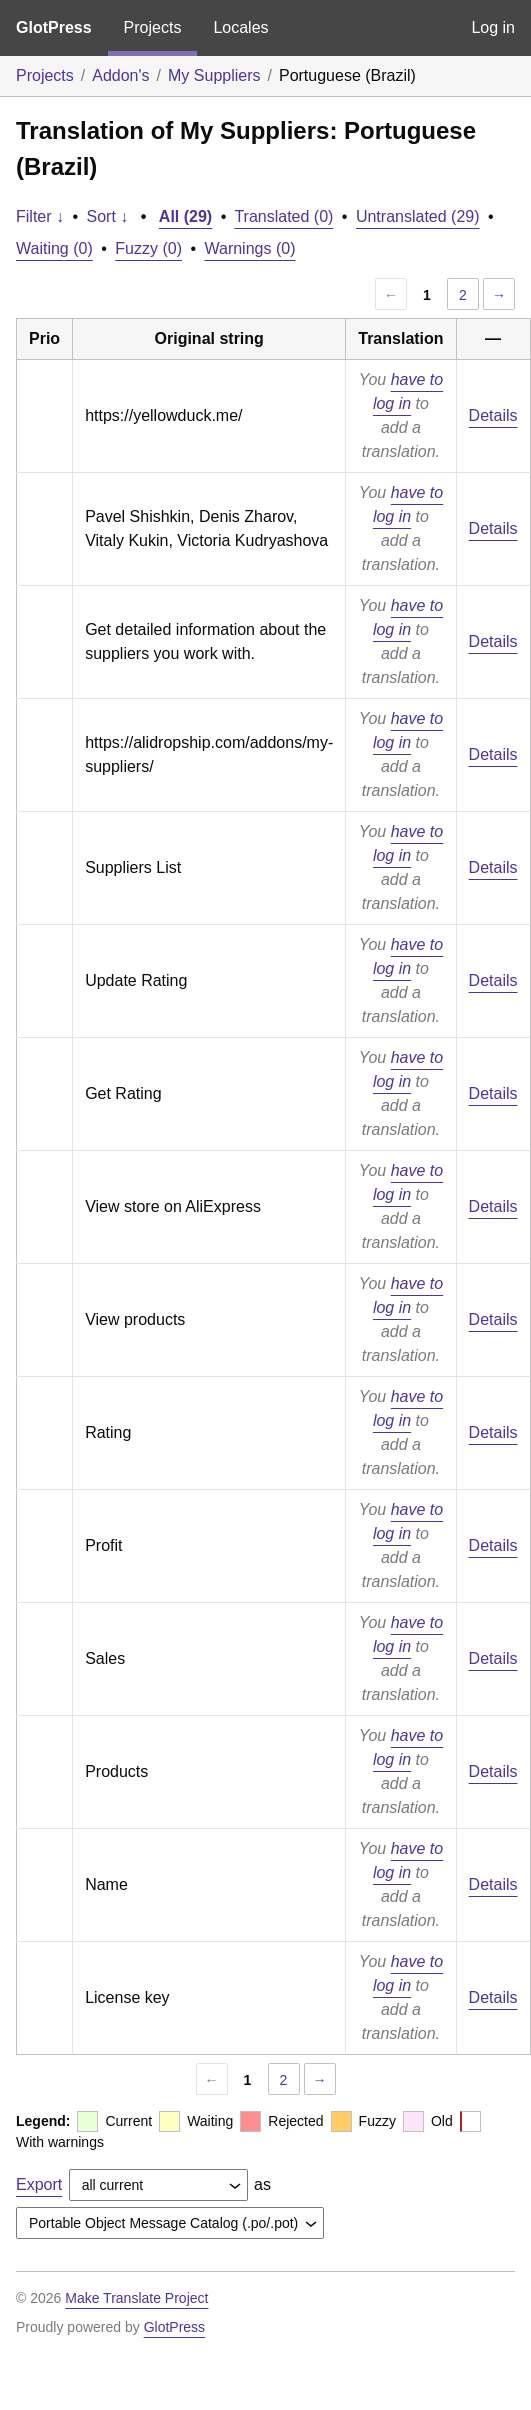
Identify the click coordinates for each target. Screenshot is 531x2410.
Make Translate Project (136, 2298)
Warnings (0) (249, 248)
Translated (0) (283, 216)
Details (493, 415)
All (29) (185, 216)
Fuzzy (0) (148, 248)
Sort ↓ (108, 216)
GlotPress (54, 27)
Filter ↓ (40, 216)
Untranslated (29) (418, 216)
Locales (240, 27)
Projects (153, 27)
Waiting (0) (54, 248)
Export (39, 2184)
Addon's (120, 75)
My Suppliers (214, 75)
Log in (493, 27)
